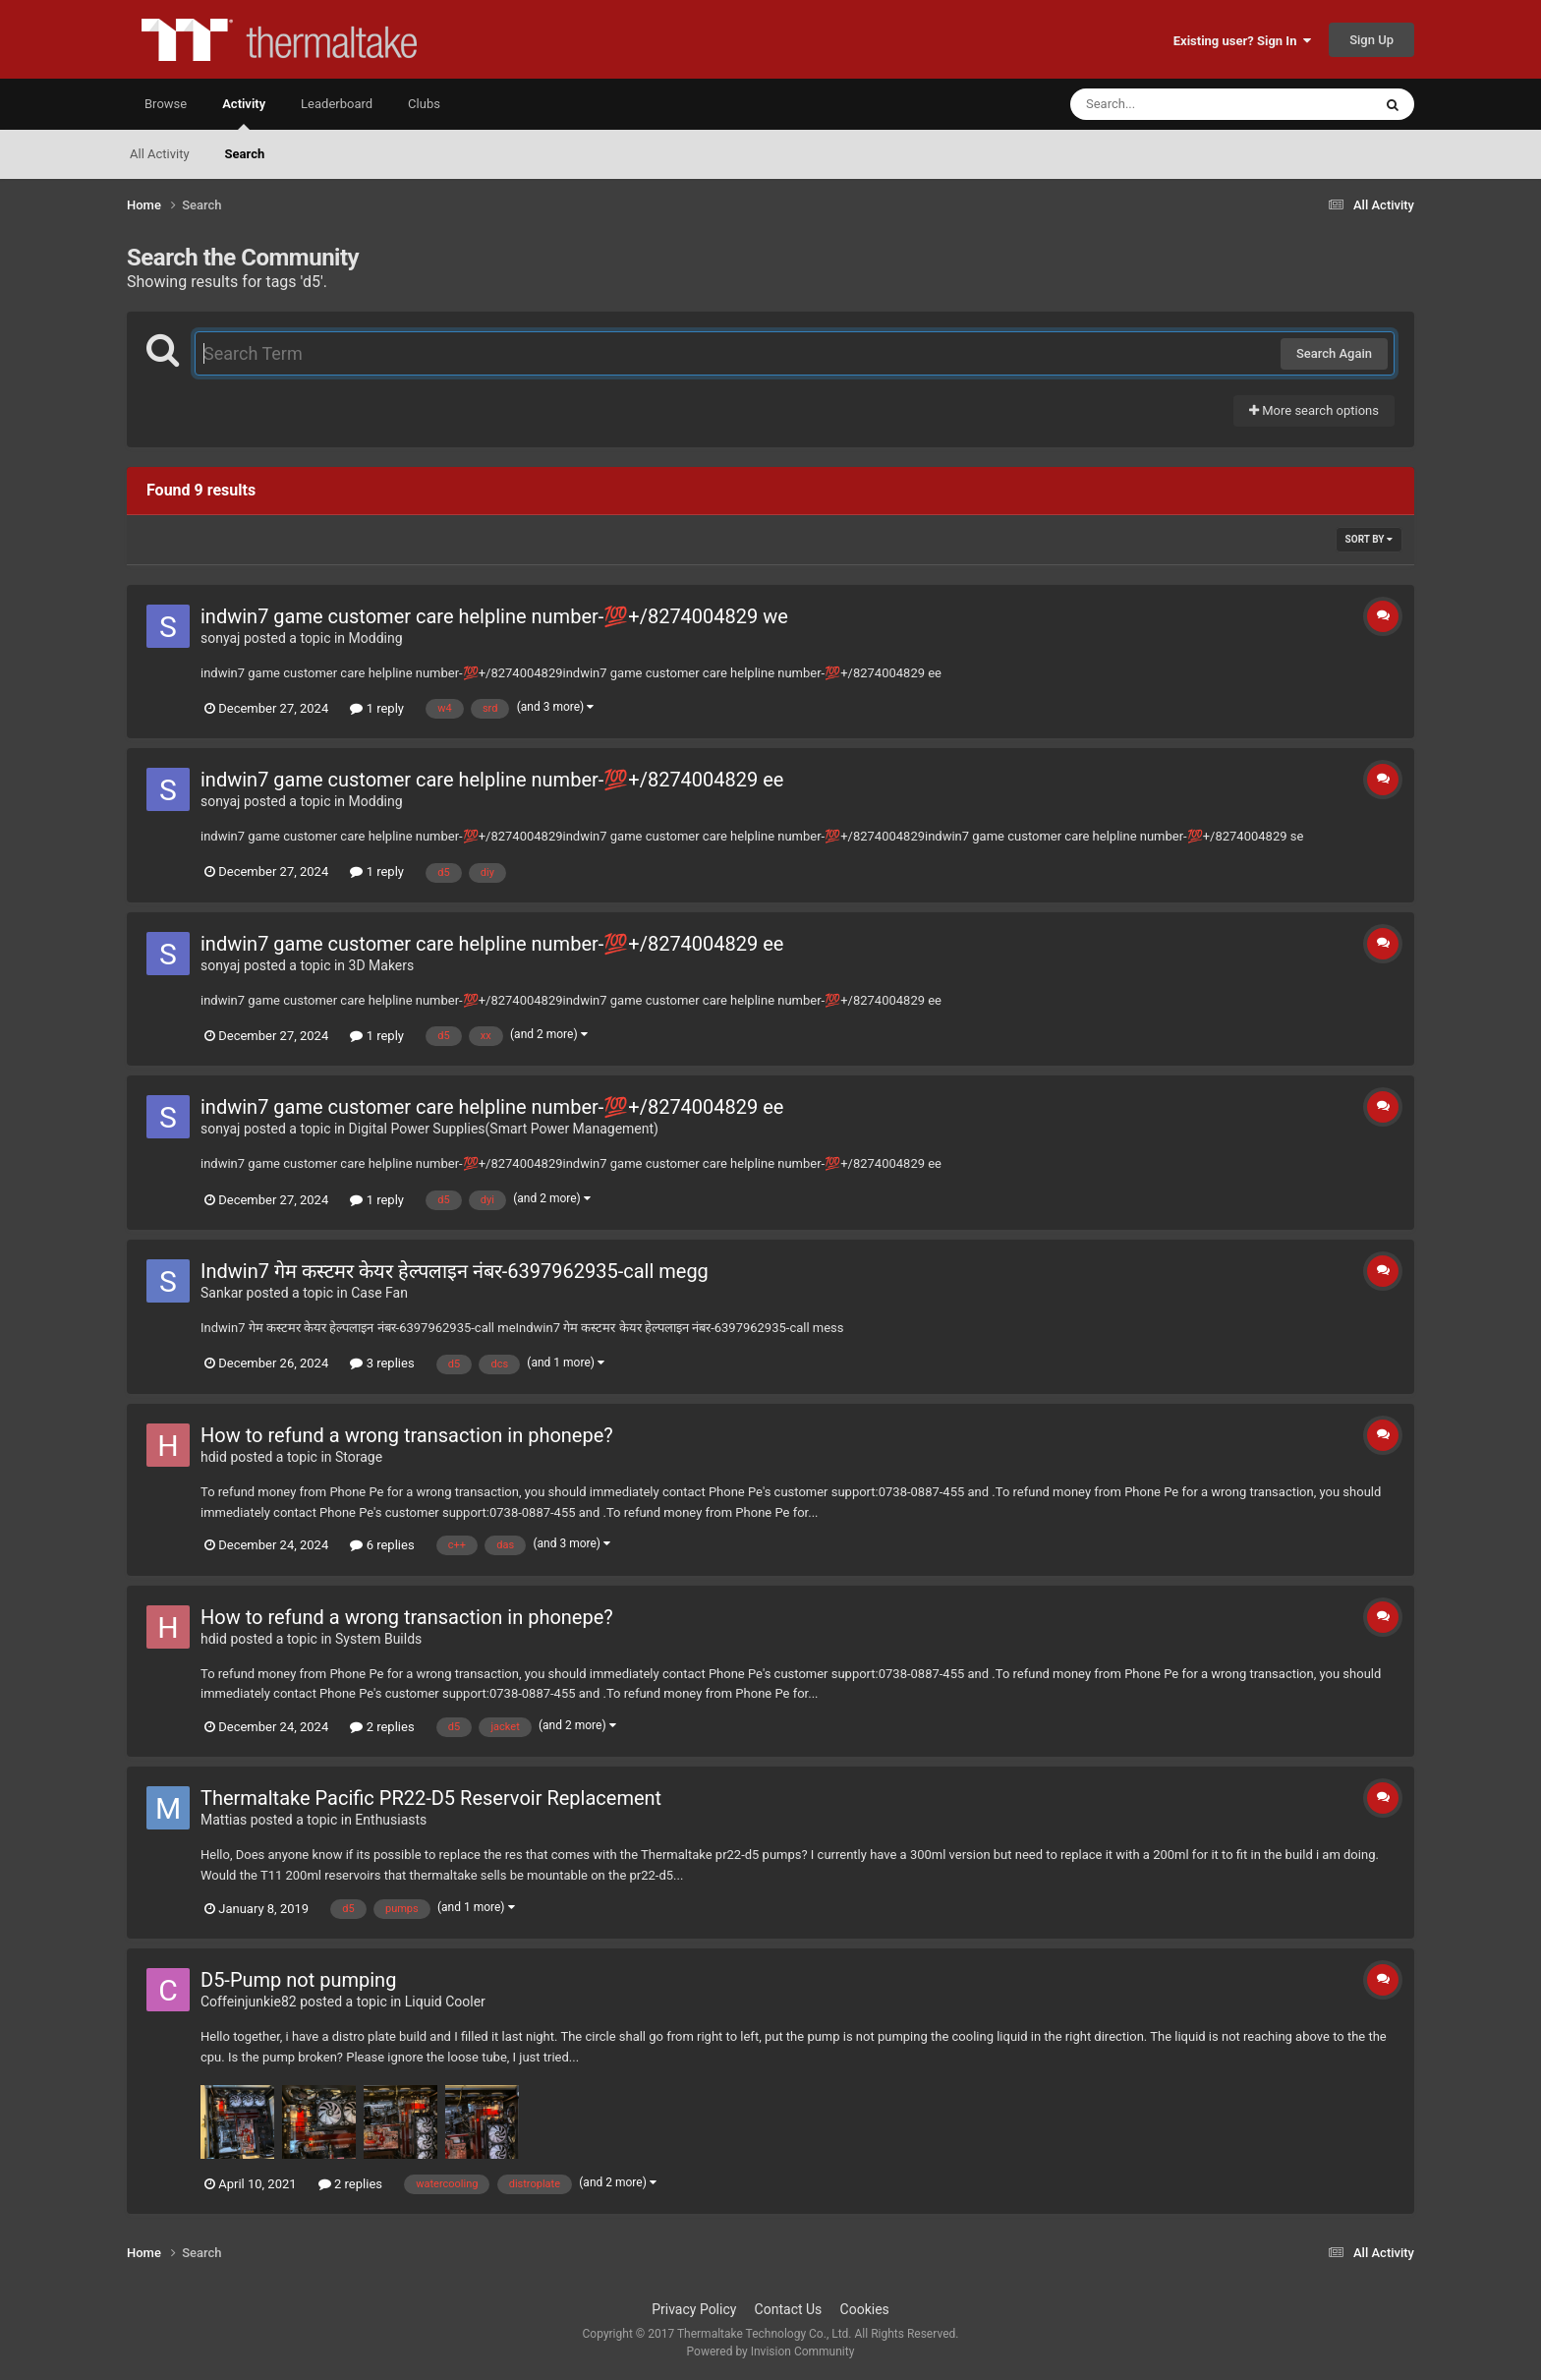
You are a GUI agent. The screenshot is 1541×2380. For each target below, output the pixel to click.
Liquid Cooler (445, 2001)
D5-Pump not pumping (298, 1980)
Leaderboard (336, 103)
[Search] (1171, 104)
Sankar (221, 1293)
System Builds (378, 1639)
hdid (213, 1457)
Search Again (1334, 353)
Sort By (1369, 539)
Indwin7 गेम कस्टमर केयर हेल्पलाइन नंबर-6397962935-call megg (454, 1271)
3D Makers (382, 965)
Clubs (424, 103)
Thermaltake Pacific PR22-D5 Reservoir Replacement (430, 1798)
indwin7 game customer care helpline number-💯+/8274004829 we (494, 616)
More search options (1314, 410)
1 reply (377, 708)
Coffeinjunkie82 (248, 2001)
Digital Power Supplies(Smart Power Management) (503, 1128)
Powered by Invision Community (771, 2351)
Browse (165, 103)
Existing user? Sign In (1242, 40)
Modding (376, 638)
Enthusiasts (391, 1820)
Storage (358, 1457)
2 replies (382, 1726)
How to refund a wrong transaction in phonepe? (406, 1435)
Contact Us (789, 2309)
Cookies (864, 2309)
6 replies (382, 1545)
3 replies (382, 1363)
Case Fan (379, 1293)
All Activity (160, 153)
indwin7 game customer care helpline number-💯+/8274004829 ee (491, 779)
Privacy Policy (694, 2309)
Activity (243, 113)
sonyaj (220, 638)
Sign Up (1371, 39)
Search (245, 153)
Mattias (223, 1820)
